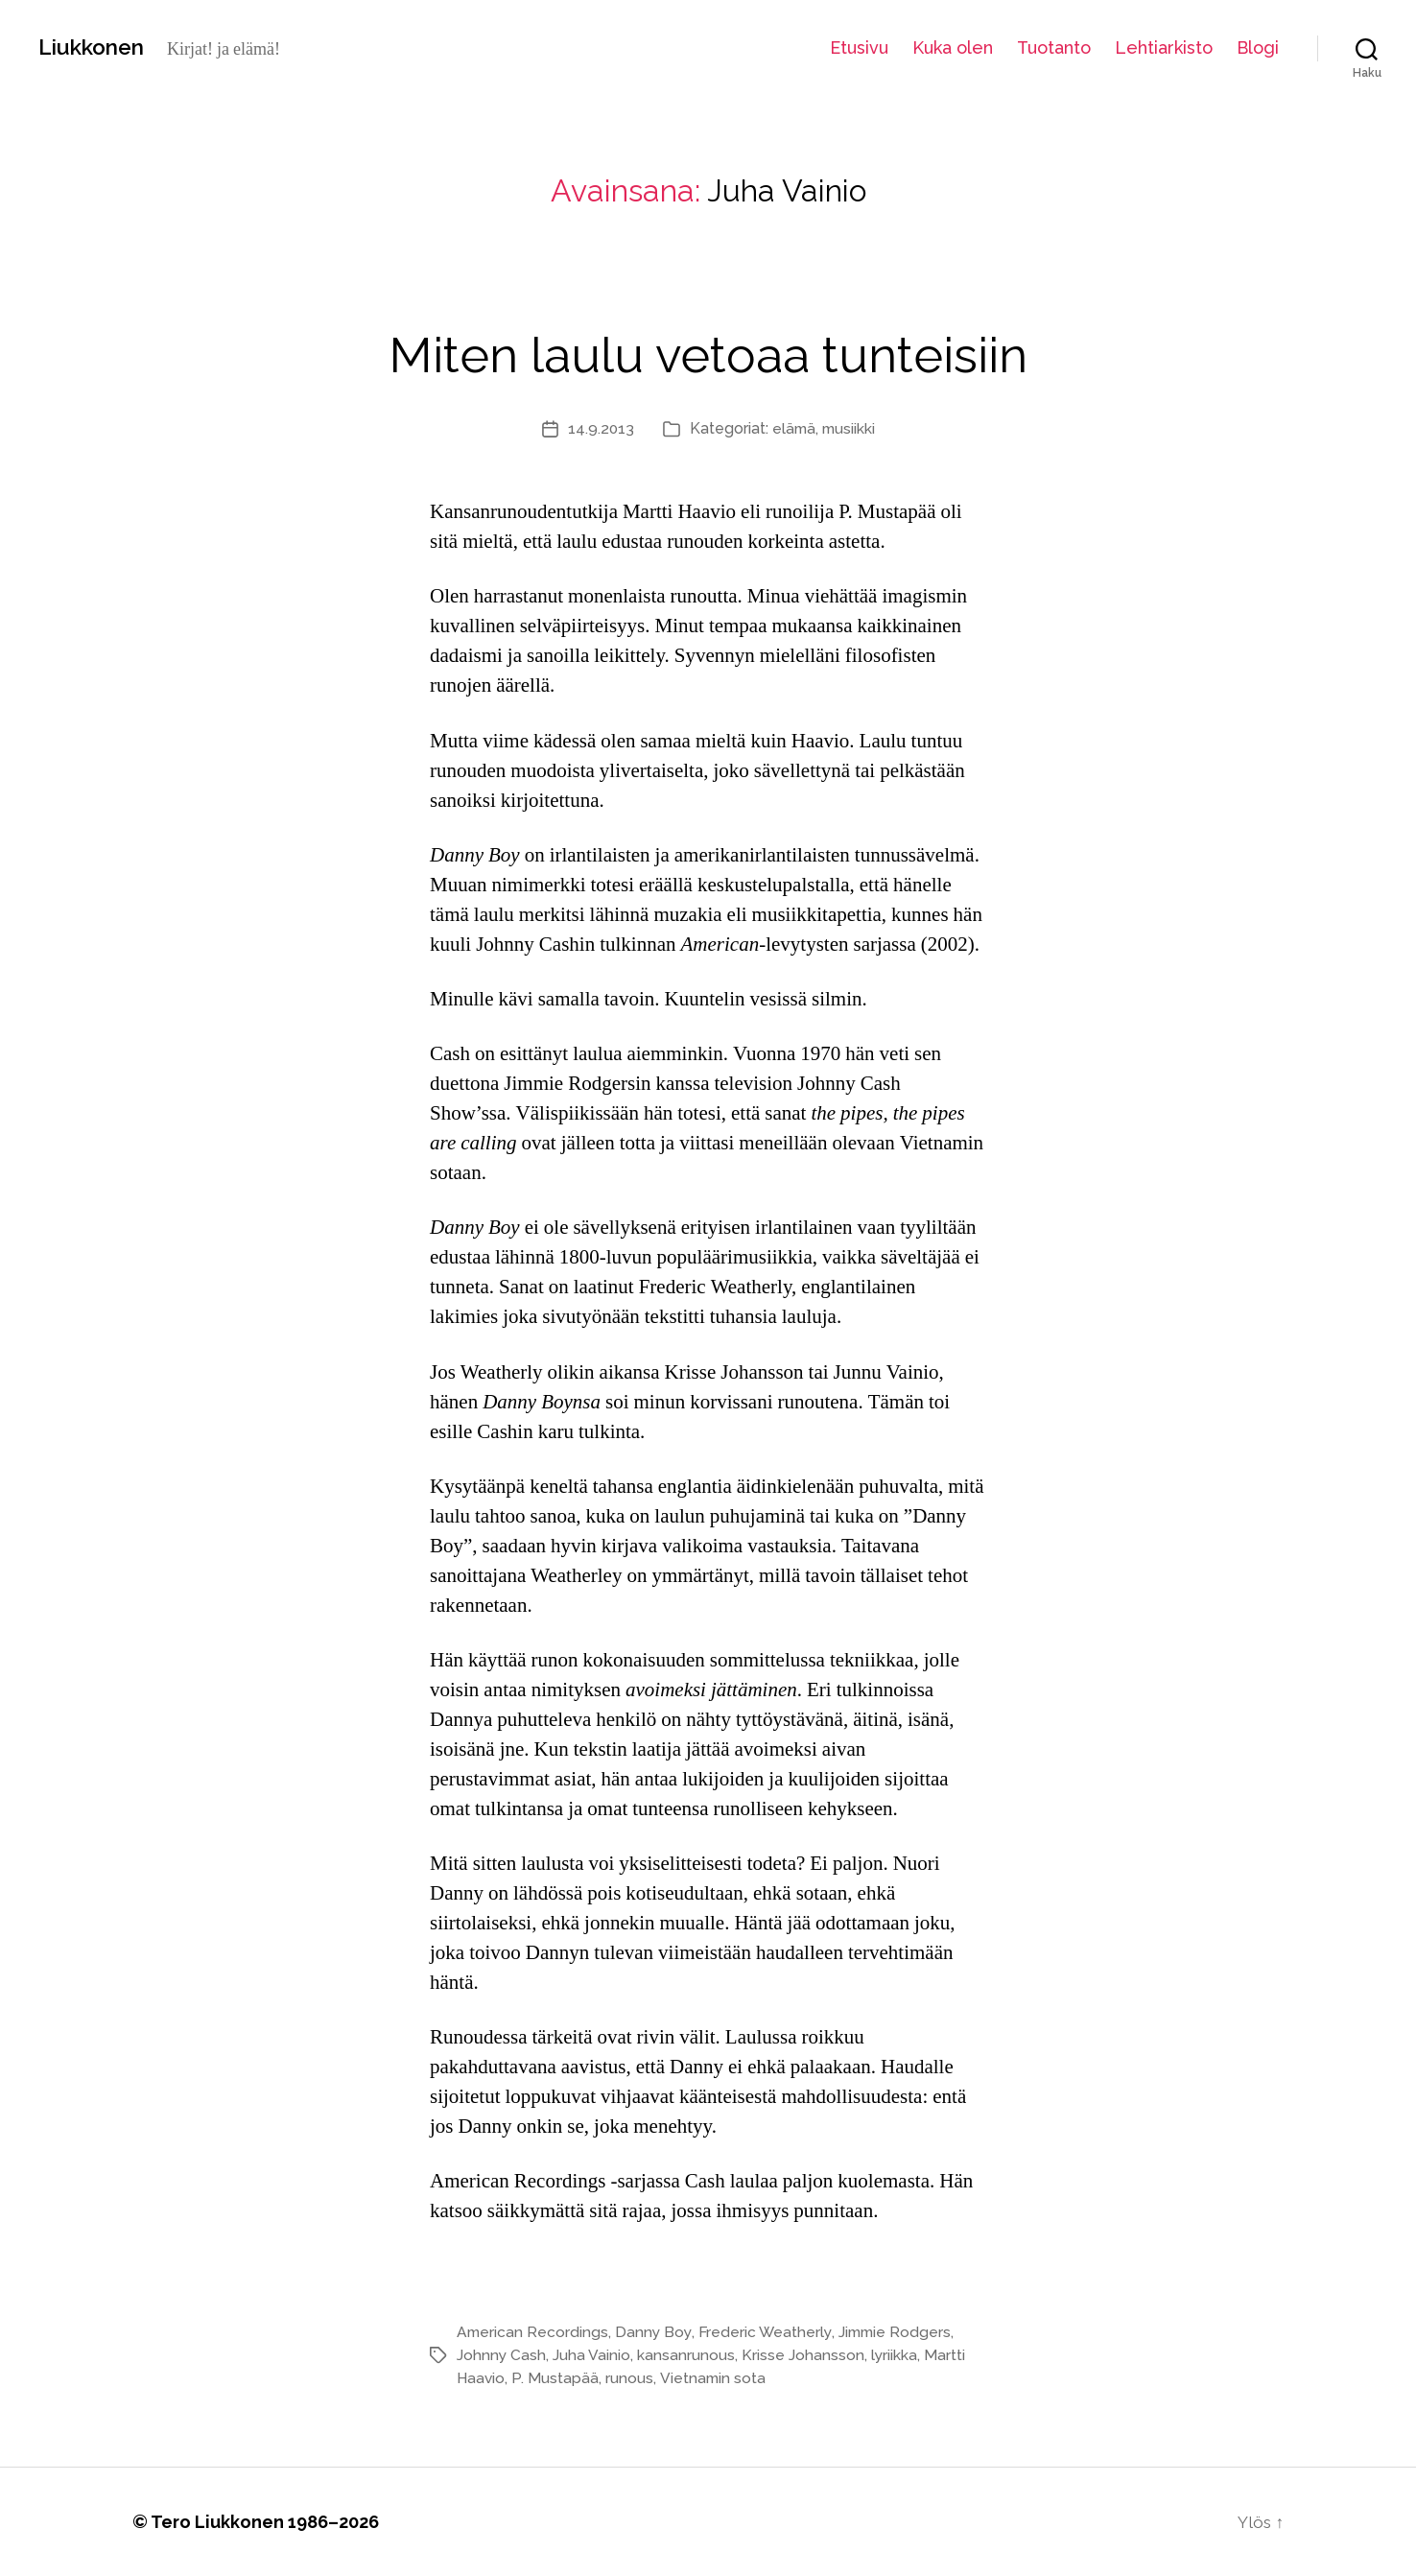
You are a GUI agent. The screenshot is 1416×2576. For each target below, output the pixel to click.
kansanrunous (687, 2355)
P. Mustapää (556, 2378)
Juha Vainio (592, 2355)
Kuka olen (952, 47)
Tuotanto (1054, 47)
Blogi (1258, 47)
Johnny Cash (502, 2355)
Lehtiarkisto (1164, 47)
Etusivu (859, 47)
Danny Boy (656, 2332)
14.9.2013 (598, 428)
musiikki (849, 428)
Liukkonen (95, 47)
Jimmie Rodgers (901, 2332)
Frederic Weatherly (769, 2332)
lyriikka (895, 2355)
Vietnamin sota (713, 2378)
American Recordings (533, 2332)
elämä (792, 428)
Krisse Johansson (804, 2355)
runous (630, 2378)
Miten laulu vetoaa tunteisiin (708, 351)
